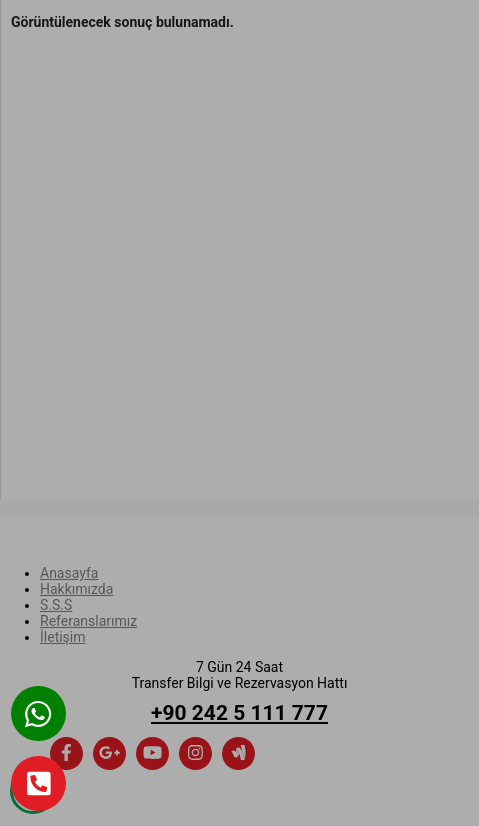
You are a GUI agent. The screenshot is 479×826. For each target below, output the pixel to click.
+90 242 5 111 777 (239, 713)
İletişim (63, 637)
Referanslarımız (88, 621)
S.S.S (56, 605)
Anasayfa (69, 573)
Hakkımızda (76, 589)
